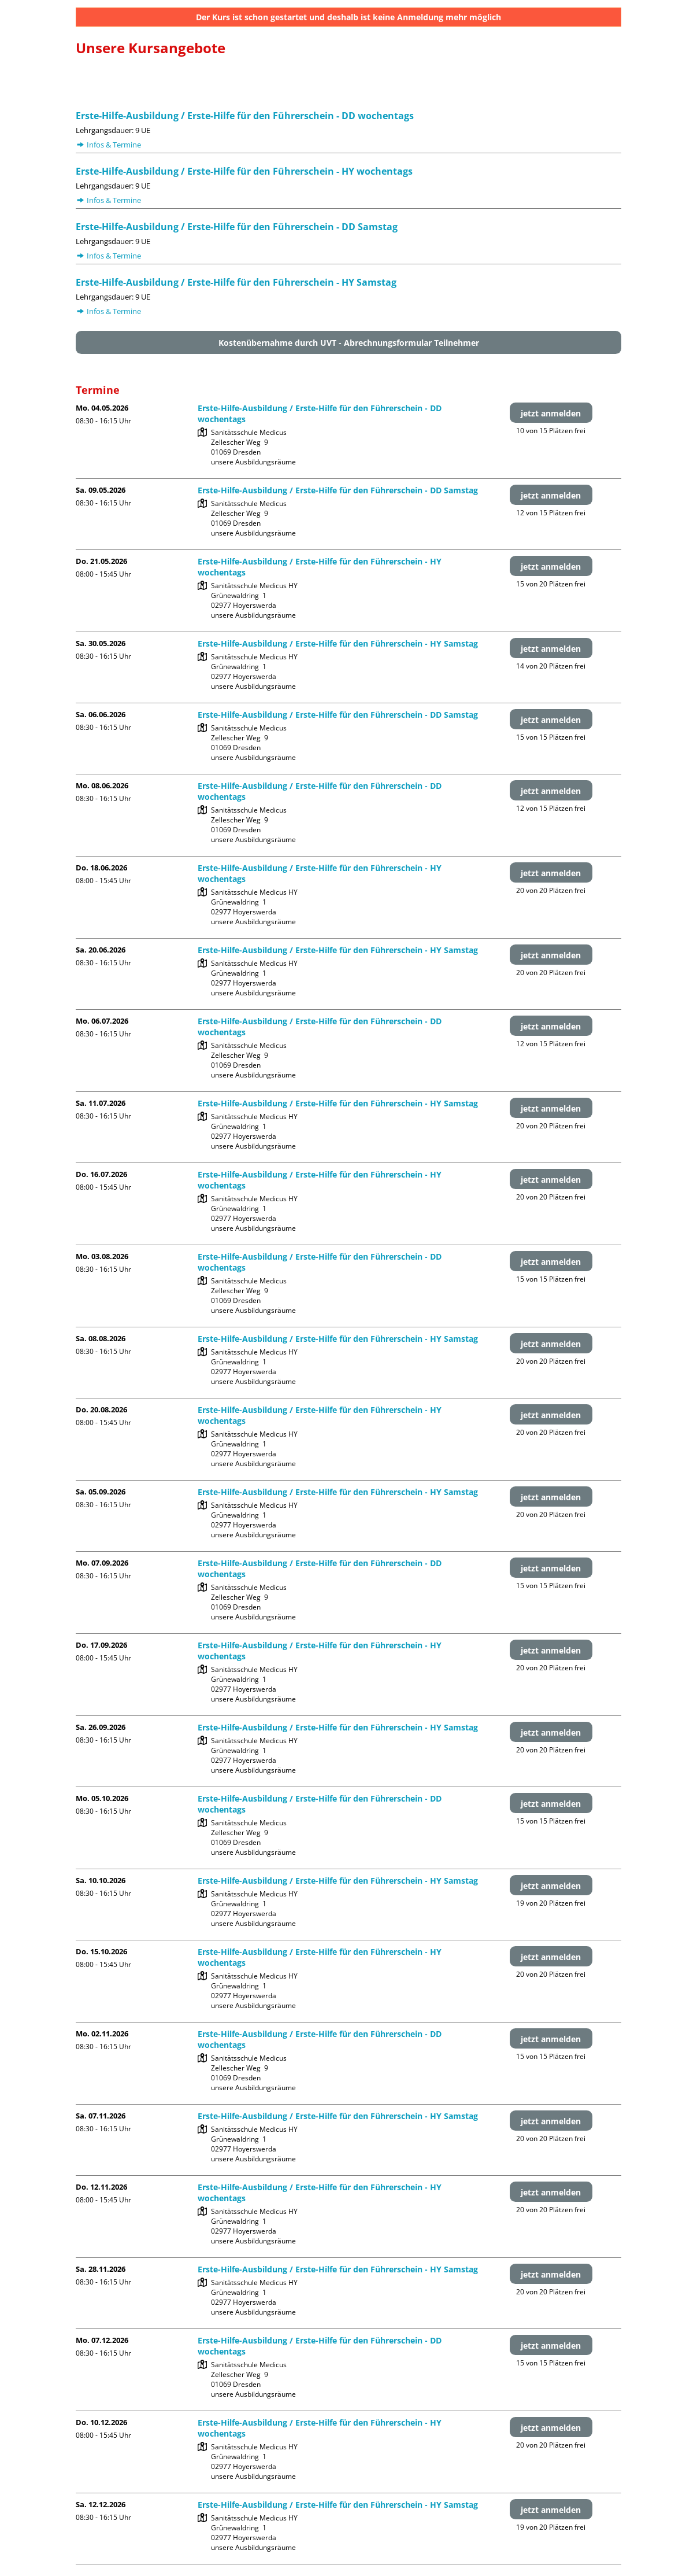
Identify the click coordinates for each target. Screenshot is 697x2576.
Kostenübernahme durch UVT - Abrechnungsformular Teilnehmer (348, 342)
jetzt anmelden (551, 413)
